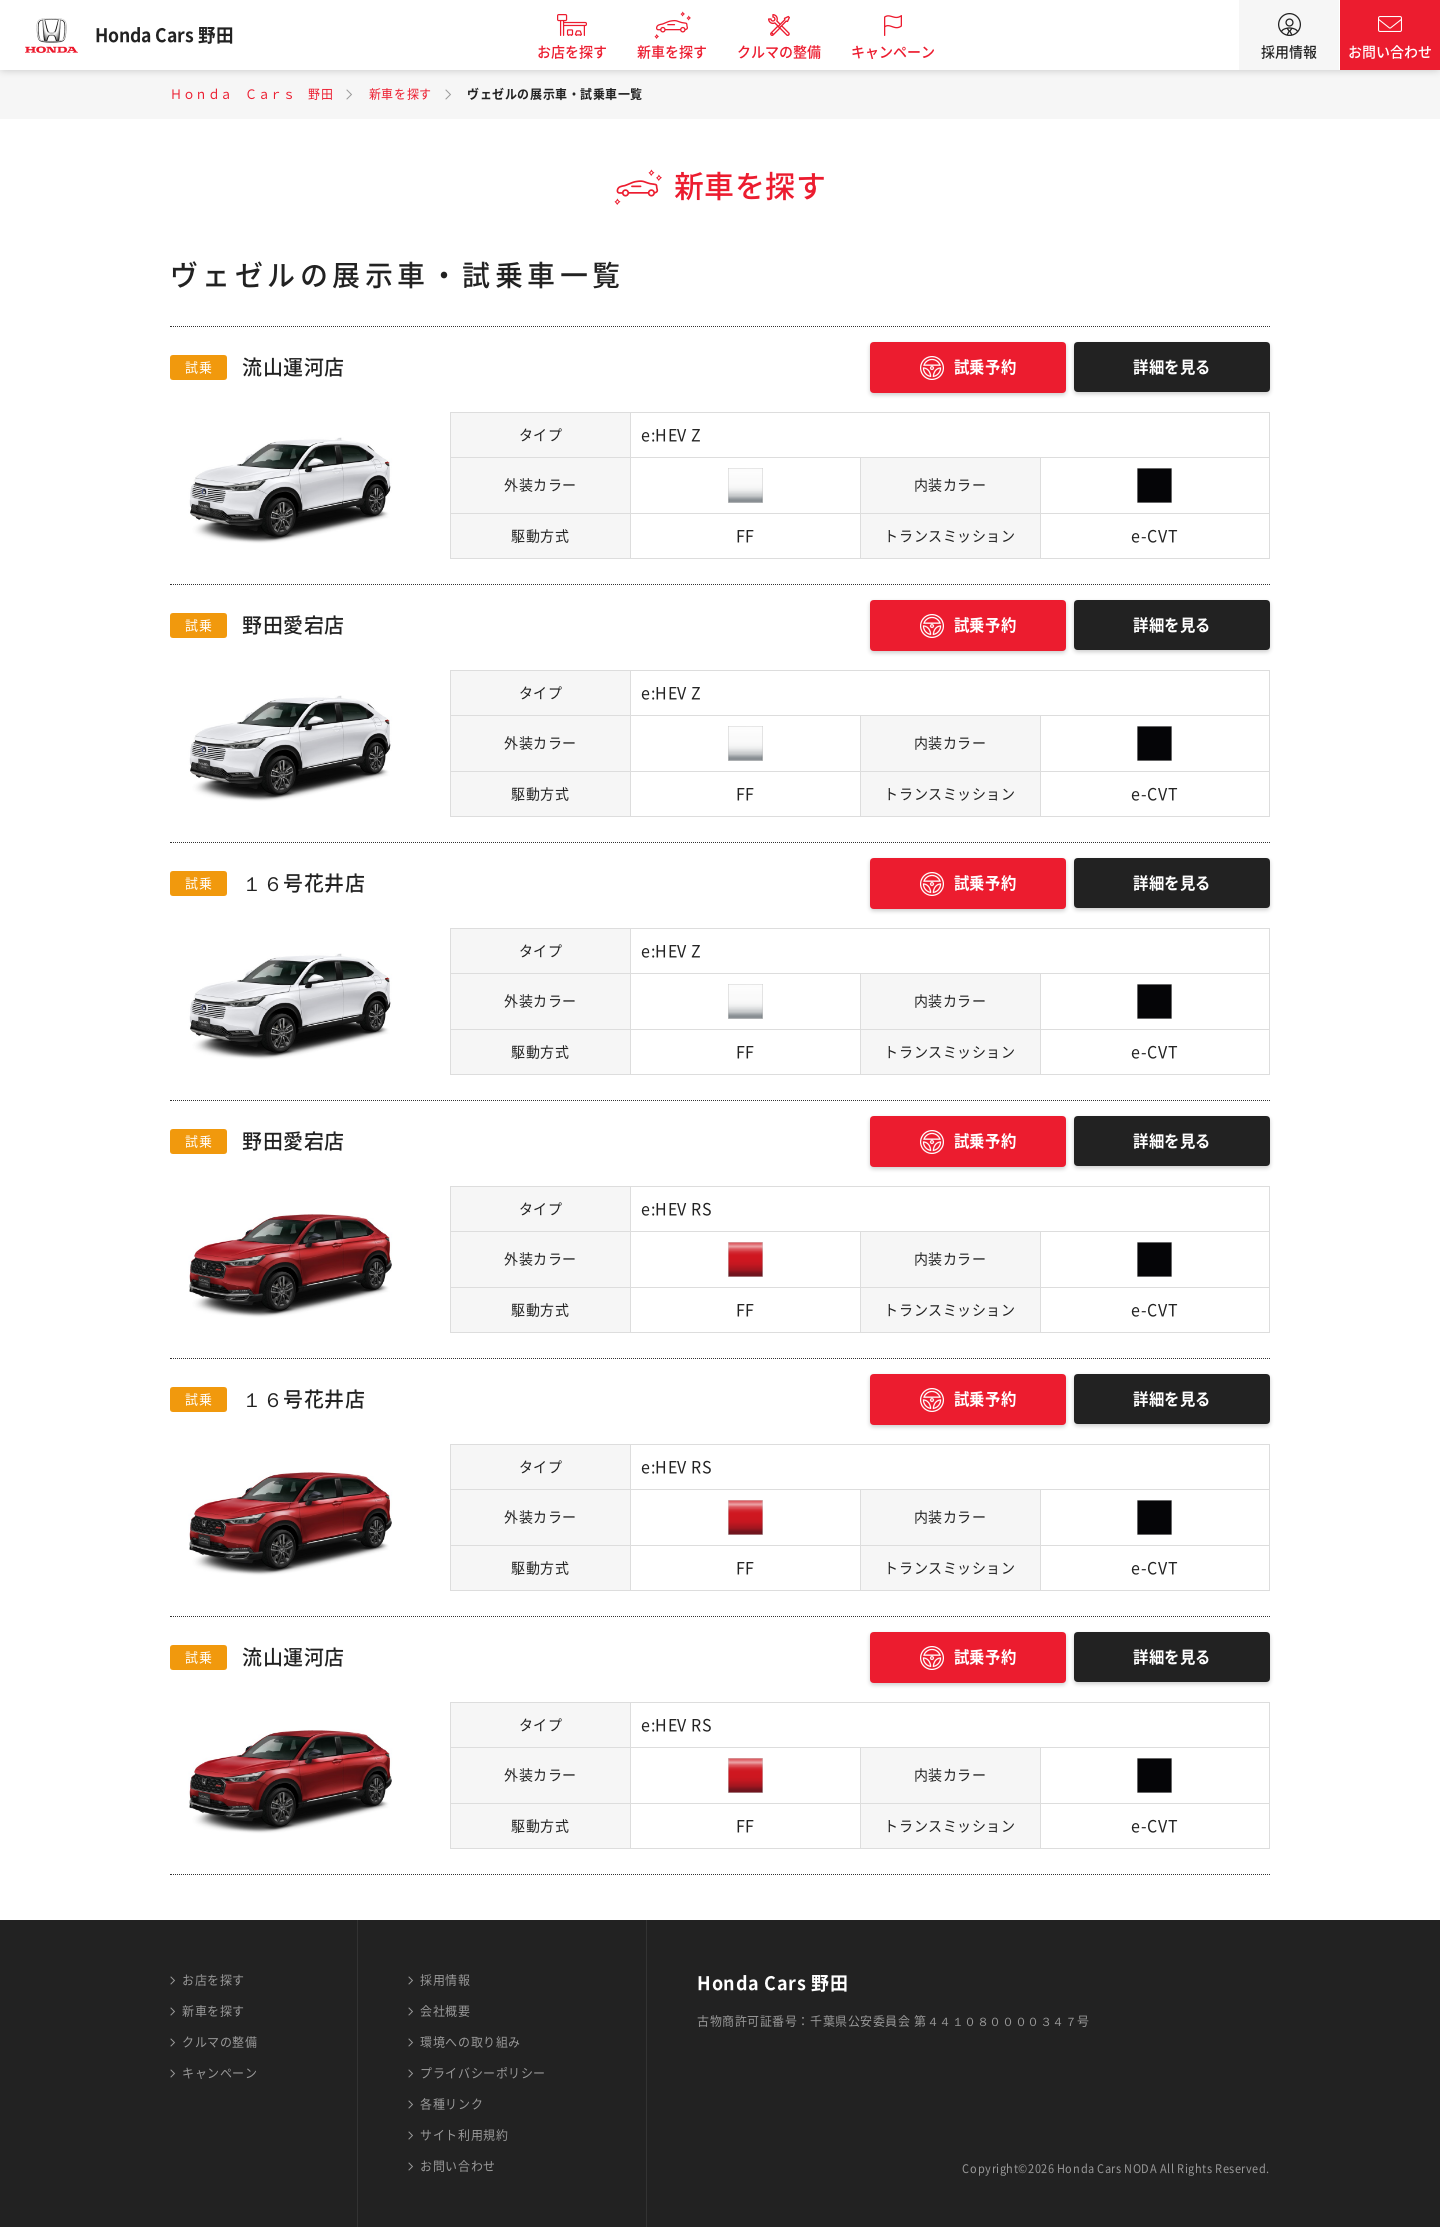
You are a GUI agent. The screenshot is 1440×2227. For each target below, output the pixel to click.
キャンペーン (904, 52)
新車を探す (683, 52)
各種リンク (451, 2104)
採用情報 (1289, 52)
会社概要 (445, 2011)
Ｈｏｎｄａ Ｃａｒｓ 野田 (251, 94)
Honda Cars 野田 (175, 35)
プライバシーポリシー (483, 2073)
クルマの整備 (790, 52)
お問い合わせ (1390, 52)
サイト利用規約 (464, 2135)
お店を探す (583, 52)
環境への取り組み (470, 2042)
